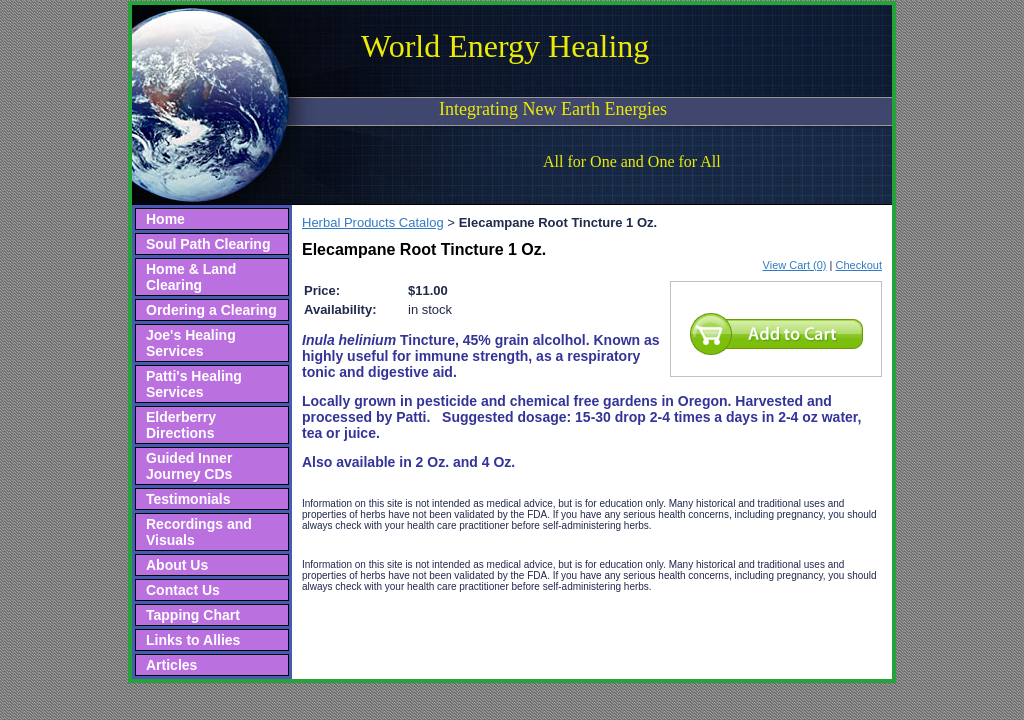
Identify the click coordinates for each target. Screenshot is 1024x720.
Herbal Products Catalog (373, 222)
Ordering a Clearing (211, 310)
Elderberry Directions (181, 425)
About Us (177, 565)
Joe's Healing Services (191, 343)
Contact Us (183, 590)
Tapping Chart (193, 615)
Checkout (859, 265)
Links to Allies (193, 640)
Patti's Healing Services (194, 384)
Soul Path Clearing (208, 244)
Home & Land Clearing (191, 277)
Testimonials (188, 499)
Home (165, 219)
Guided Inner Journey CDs (189, 466)
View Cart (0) (795, 265)
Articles (171, 665)
